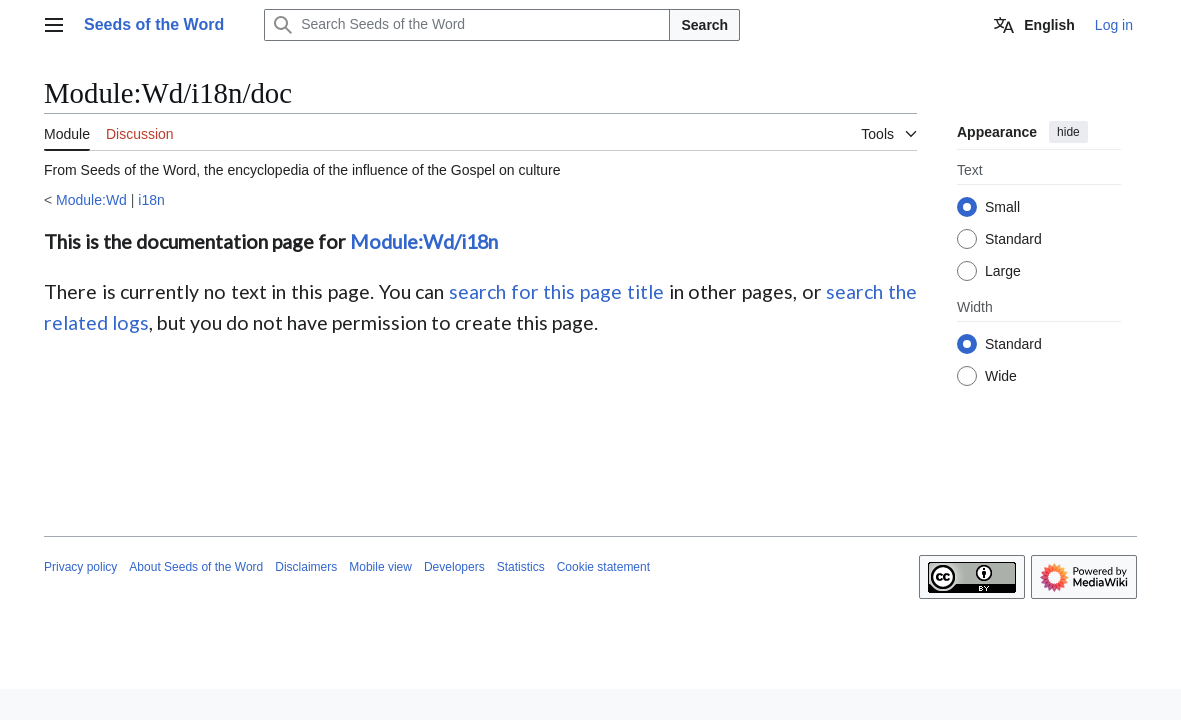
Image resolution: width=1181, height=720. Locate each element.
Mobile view (380, 567)
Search (704, 25)
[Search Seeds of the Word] (467, 25)
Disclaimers (306, 567)
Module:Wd (91, 200)
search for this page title (556, 291)
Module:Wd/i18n (424, 241)
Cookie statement (603, 567)
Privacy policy (80, 567)
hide (1068, 132)
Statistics (521, 567)
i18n (151, 200)
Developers (454, 567)
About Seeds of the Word (196, 567)
